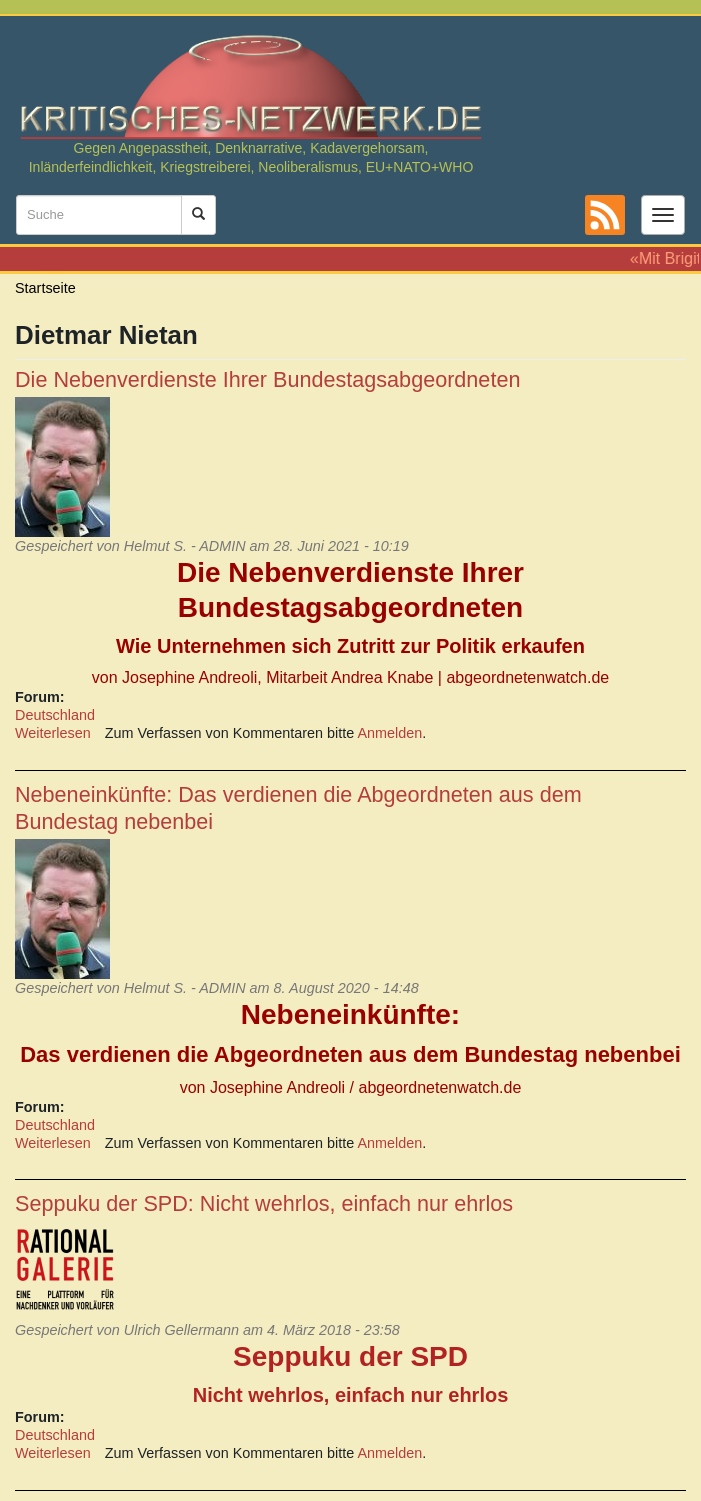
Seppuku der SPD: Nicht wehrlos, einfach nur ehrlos (264, 1203)
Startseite (45, 288)
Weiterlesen (53, 733)
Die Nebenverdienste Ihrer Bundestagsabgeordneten (267, 379)
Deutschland (55, 715)
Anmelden (390, 733)
